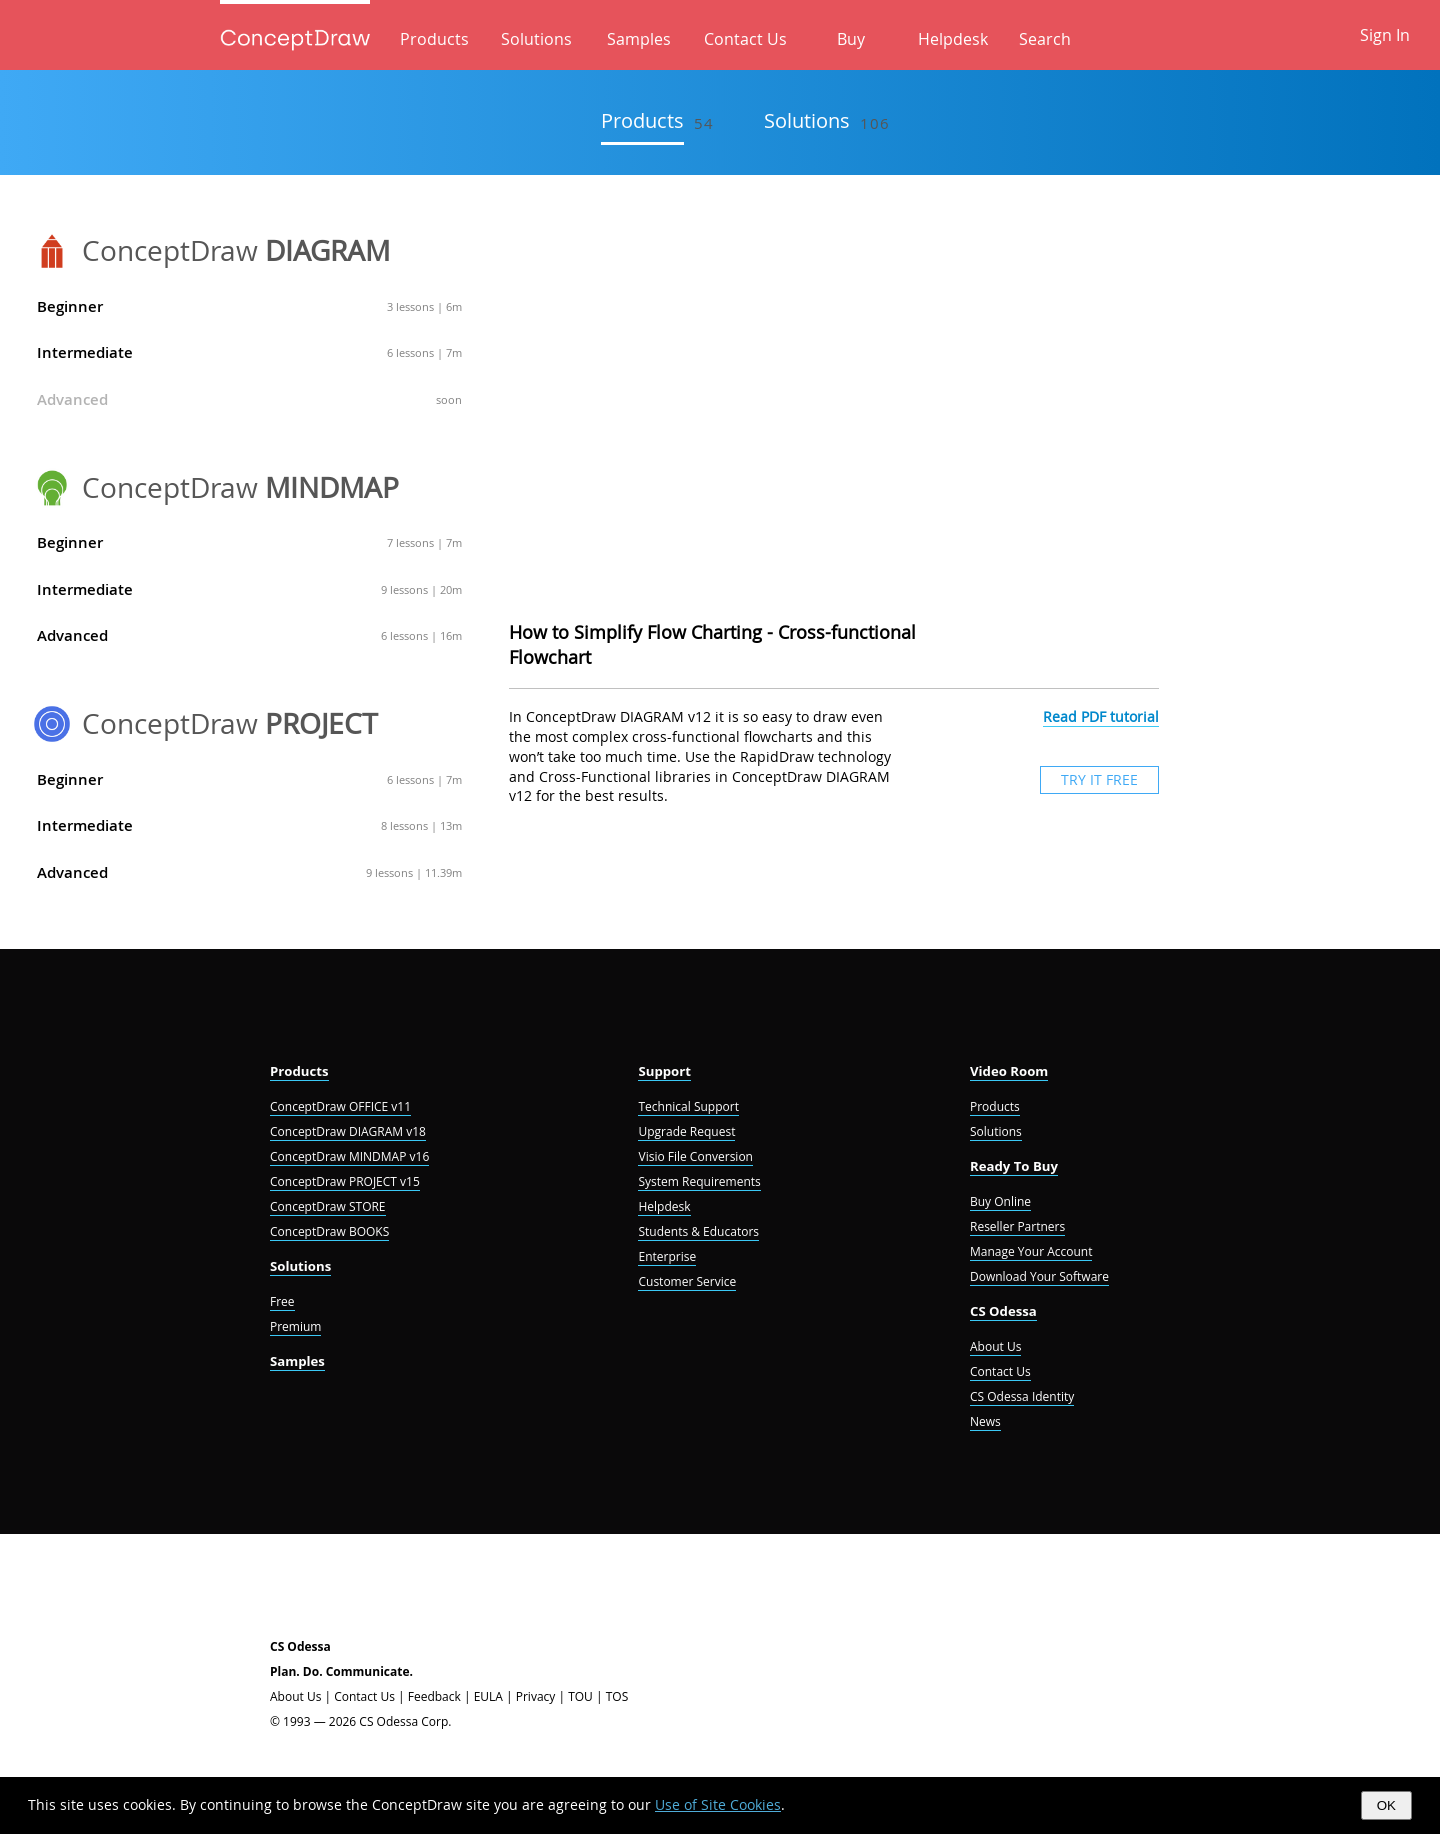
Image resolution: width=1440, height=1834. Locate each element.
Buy (851, 39)
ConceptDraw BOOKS (329, 1231)
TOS (617, 1696)
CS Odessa (1003, 1311)
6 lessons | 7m (424, 352)
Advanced (249, 399)
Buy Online (1000, 1201)
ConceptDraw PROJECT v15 (345, 1181)
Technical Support (688, 1106)
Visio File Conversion (695, 1156)
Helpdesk (953, 39)
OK (1386, 1805)
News (985, 1421)
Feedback (434, 1696)
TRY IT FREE (1099, 779)
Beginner (249, 306)
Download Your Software (1039, 1276)
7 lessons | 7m (424, 542)
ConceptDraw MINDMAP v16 (349, 1156)
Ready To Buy (1014, 1166)
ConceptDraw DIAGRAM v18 (348, 1131)
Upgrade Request (686, 1131)
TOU (580, 1696)
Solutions (536, 39)
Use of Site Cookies (718, 1804)
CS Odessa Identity (1022, 1396)
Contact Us (745, 39)
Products (434, 39)
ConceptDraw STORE (328, 1206)
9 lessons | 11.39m (414, 872)
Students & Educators (698, 1231)
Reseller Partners (1017, 1226)
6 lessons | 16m (421, 635)
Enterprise (667, 1256)
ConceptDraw (236, 250)
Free (282, 1301)
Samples (639, 39)
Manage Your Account (1031, 1251)
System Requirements (699, 1181)
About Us (995, 1346)
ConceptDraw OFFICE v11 (340, 1106)
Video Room (1009, 1071)
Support (664, 1071)
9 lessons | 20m (421, 589)
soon (449, 399)
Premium (295, 1326)
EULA (488, 1696)
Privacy (536, 1696)
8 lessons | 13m (421, 825)
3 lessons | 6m (424, 306)
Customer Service (687, 1281)
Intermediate (249, 352)
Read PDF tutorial (1101, 716)
